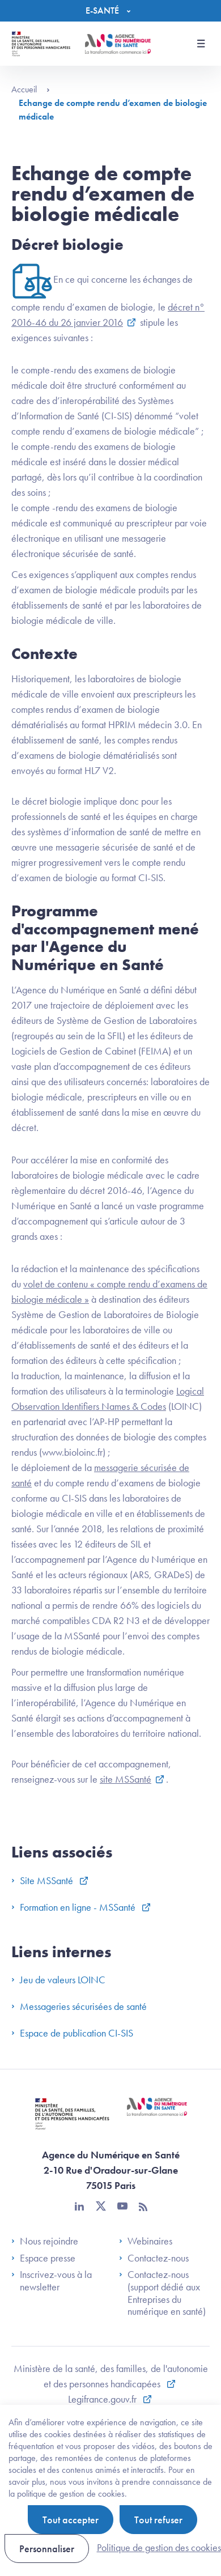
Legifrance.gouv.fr (103, 2398)
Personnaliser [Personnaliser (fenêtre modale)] (46, 2548)
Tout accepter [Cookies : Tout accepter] (70, 2519)
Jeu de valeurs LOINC (58, 1979)
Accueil (30, 89)
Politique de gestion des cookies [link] (159, 2547)
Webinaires (145, 2241)
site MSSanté (125, 1779)
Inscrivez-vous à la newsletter (51, 2280)
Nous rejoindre (44, 2241)
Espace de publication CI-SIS (72, 2032)
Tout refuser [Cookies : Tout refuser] (158, 2519)
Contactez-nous (154, 2258)
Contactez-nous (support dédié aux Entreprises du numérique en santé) (162, 2292)
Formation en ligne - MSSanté (74, 1907)
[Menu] (110, 11)
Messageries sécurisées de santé (79, 2006)
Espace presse (43, 2258)
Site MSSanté (43, 1880)
